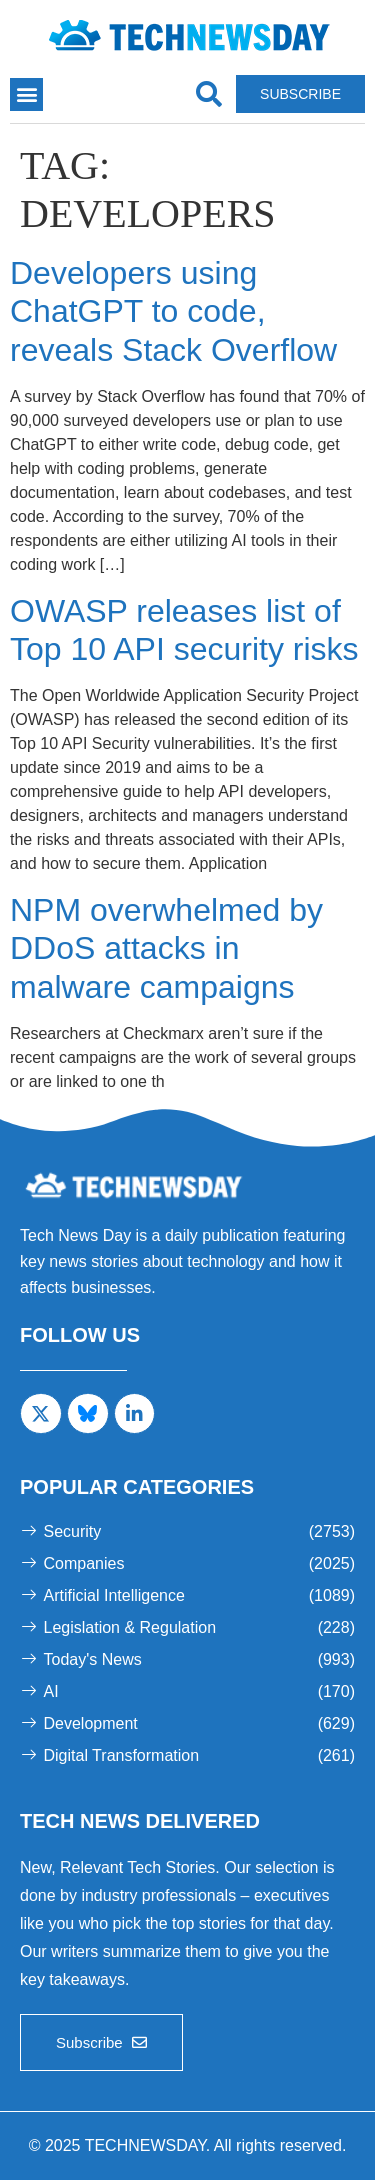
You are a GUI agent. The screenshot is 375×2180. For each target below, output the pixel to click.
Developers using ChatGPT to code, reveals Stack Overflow (173, 311)
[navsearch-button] (208, 94)
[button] (26, 94)
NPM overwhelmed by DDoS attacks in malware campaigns (166, 948)
